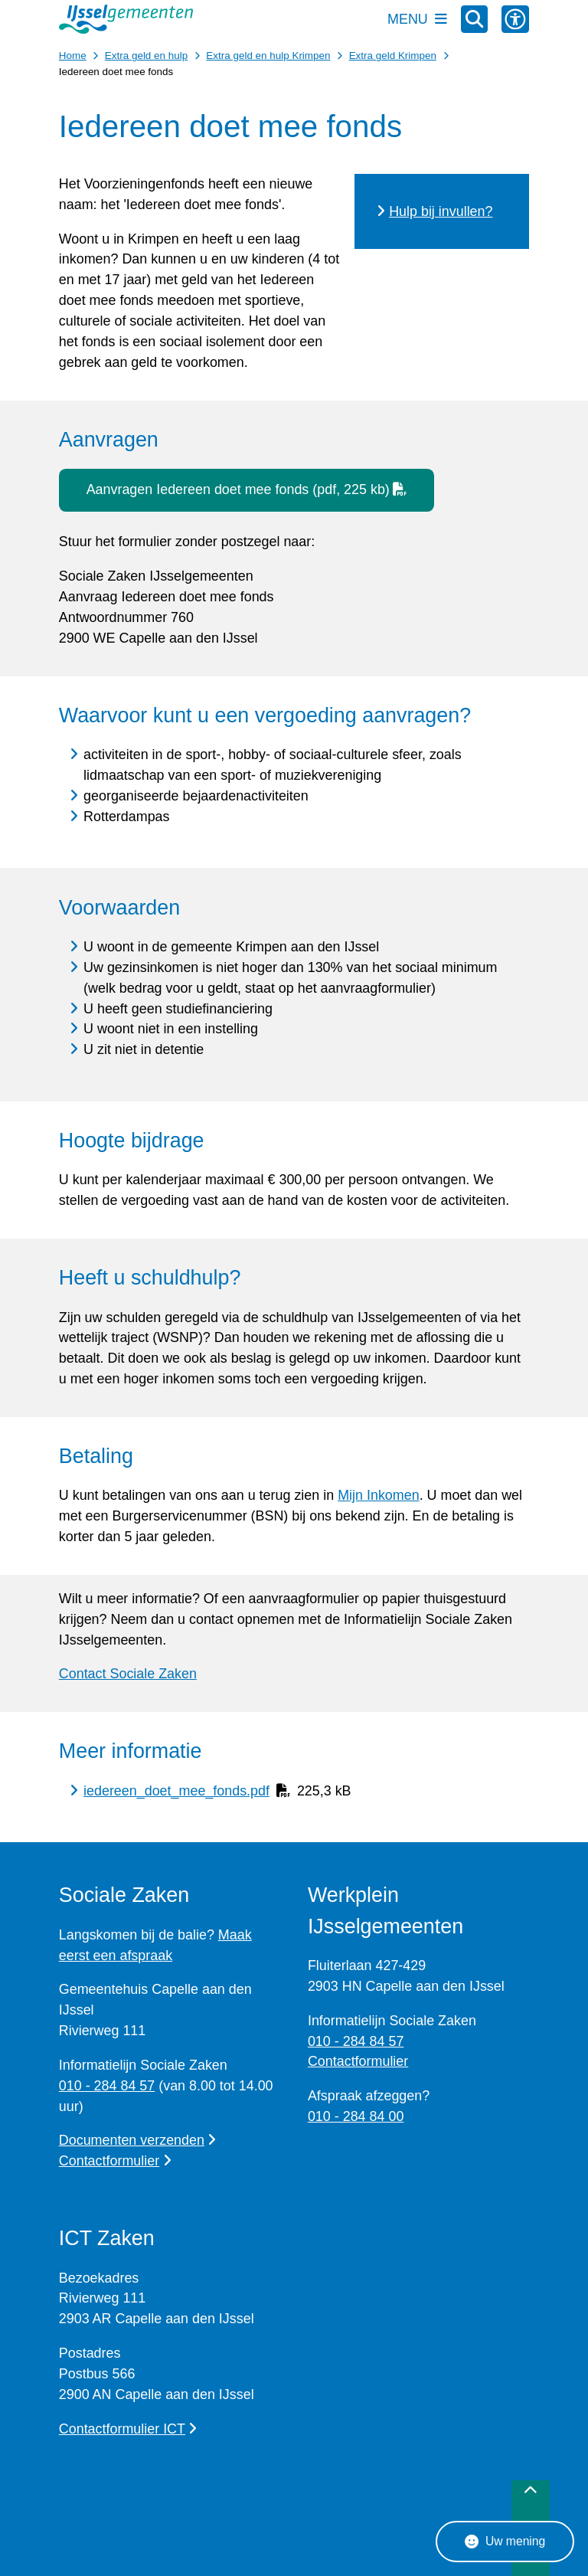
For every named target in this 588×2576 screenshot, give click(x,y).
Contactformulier (115, 2160)
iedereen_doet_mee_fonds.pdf (176, 1791)
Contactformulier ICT (128, 2429)
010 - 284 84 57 (107, 2085)
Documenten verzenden (138, 2140)
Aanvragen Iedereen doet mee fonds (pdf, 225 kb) (247, 489)
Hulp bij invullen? (440, 211)
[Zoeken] (474, 18)
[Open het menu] (417, 19)
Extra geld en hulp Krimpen (268, 55)
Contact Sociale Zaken (128, 1673)
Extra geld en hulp (146, 55)
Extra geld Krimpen (392, 55)
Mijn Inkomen (379, 1495)
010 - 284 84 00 (355, 2116)
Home (73, 55)
